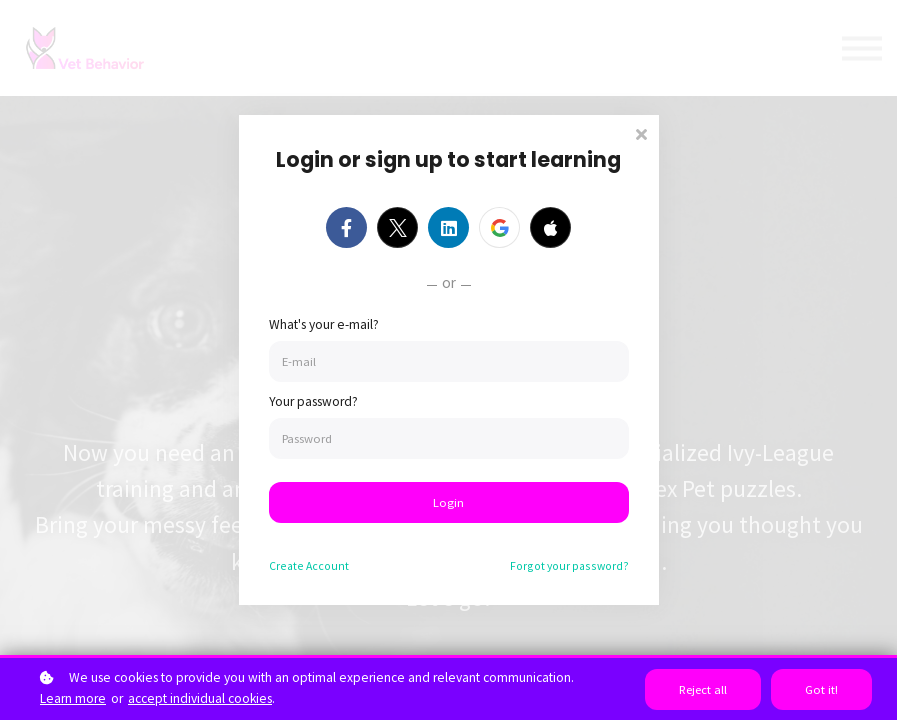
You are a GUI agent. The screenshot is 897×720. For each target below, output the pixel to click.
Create (309, 565)
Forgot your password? (569, 565)
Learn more (73, 698)
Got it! (821, 689)
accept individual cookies (200, 698)
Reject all (703, 689)
